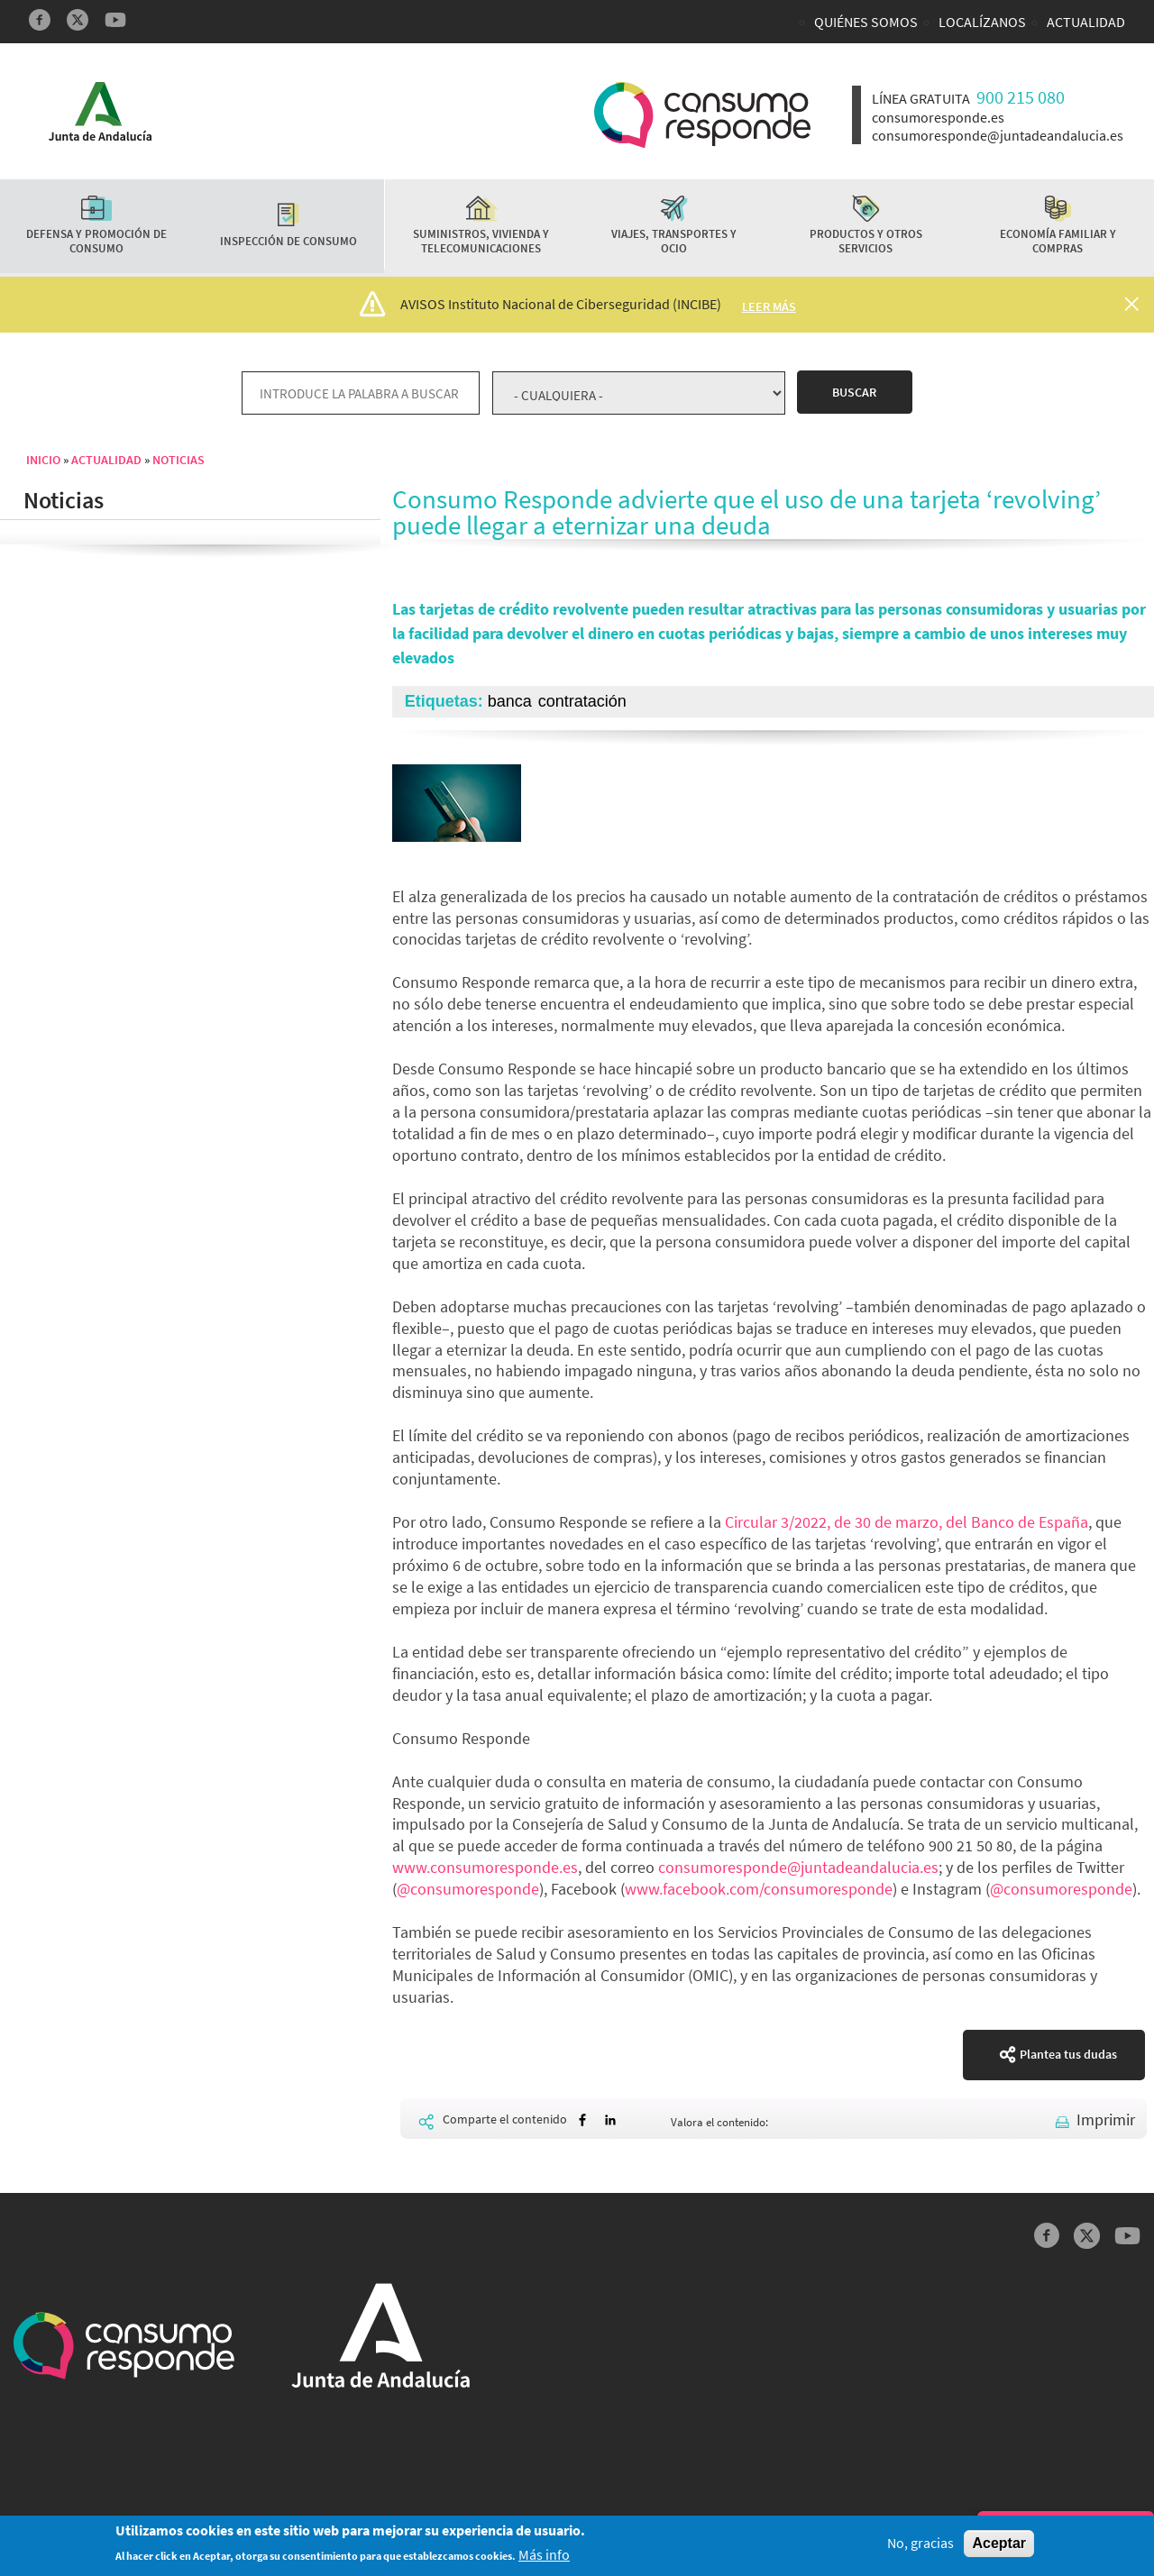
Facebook (39, 20)
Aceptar (999, 2549)
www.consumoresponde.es (485, 1867)
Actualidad (1086, 22)
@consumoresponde (468, 1888)
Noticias (178, 460)
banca (510, 701)
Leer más (769, 306)
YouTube (115, 20)
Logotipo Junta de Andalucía (100, 111)
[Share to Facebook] (582, 2120)
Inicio (43, 460)
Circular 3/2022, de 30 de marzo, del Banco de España (906, 1522)
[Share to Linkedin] (610, 2120)
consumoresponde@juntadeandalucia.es (798, 1867)
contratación (582, 701)
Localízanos (982, 22)
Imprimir (1105, 2119)
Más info (544, 2560)
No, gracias (920, 2549)
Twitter (77, 20)
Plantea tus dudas (1068, 2054)
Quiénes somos (866, 22)
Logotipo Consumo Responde (702, 115)
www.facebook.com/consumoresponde (759, 1888)
